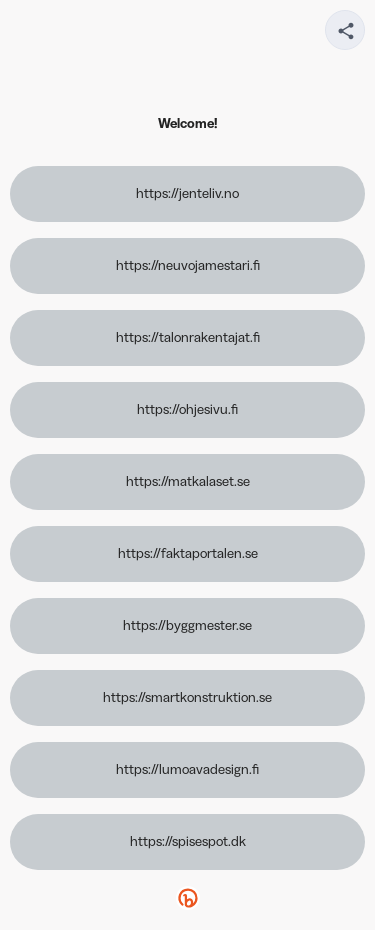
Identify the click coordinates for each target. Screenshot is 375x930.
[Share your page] (345, 30)
